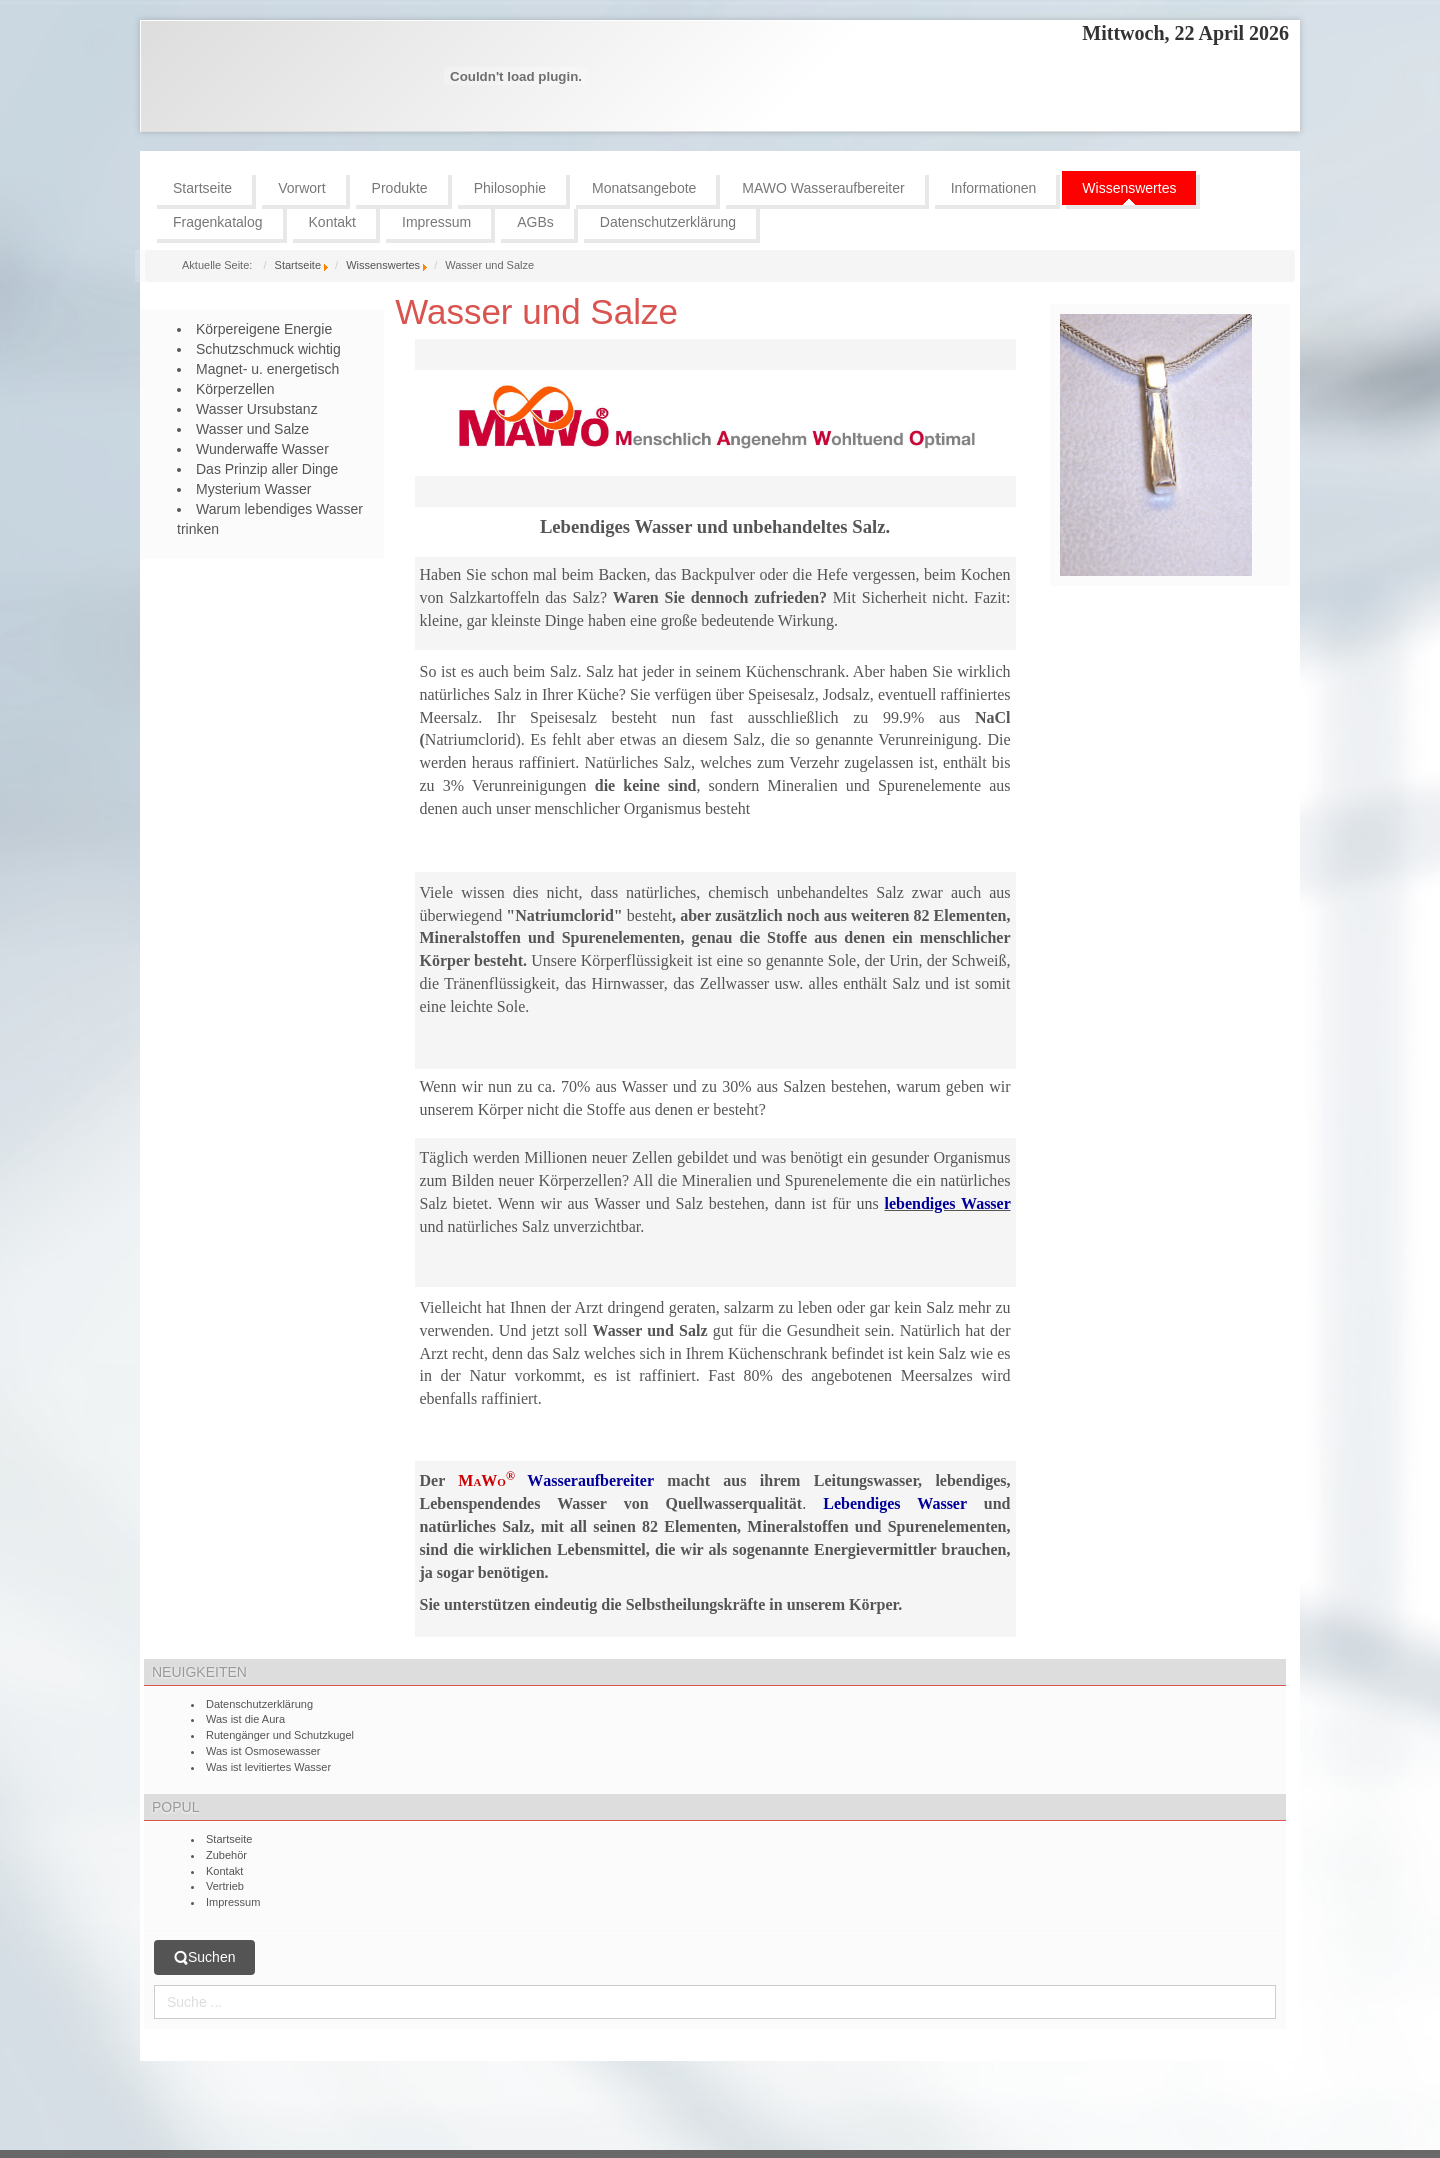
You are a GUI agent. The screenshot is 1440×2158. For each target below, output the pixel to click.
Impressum (233, 1902)
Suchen (204, 1957)
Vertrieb (225, 1886)
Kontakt (224, 1871)
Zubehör (226, 1855)
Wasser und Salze (536, 311)
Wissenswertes (383, 265)
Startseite (298, 265)
